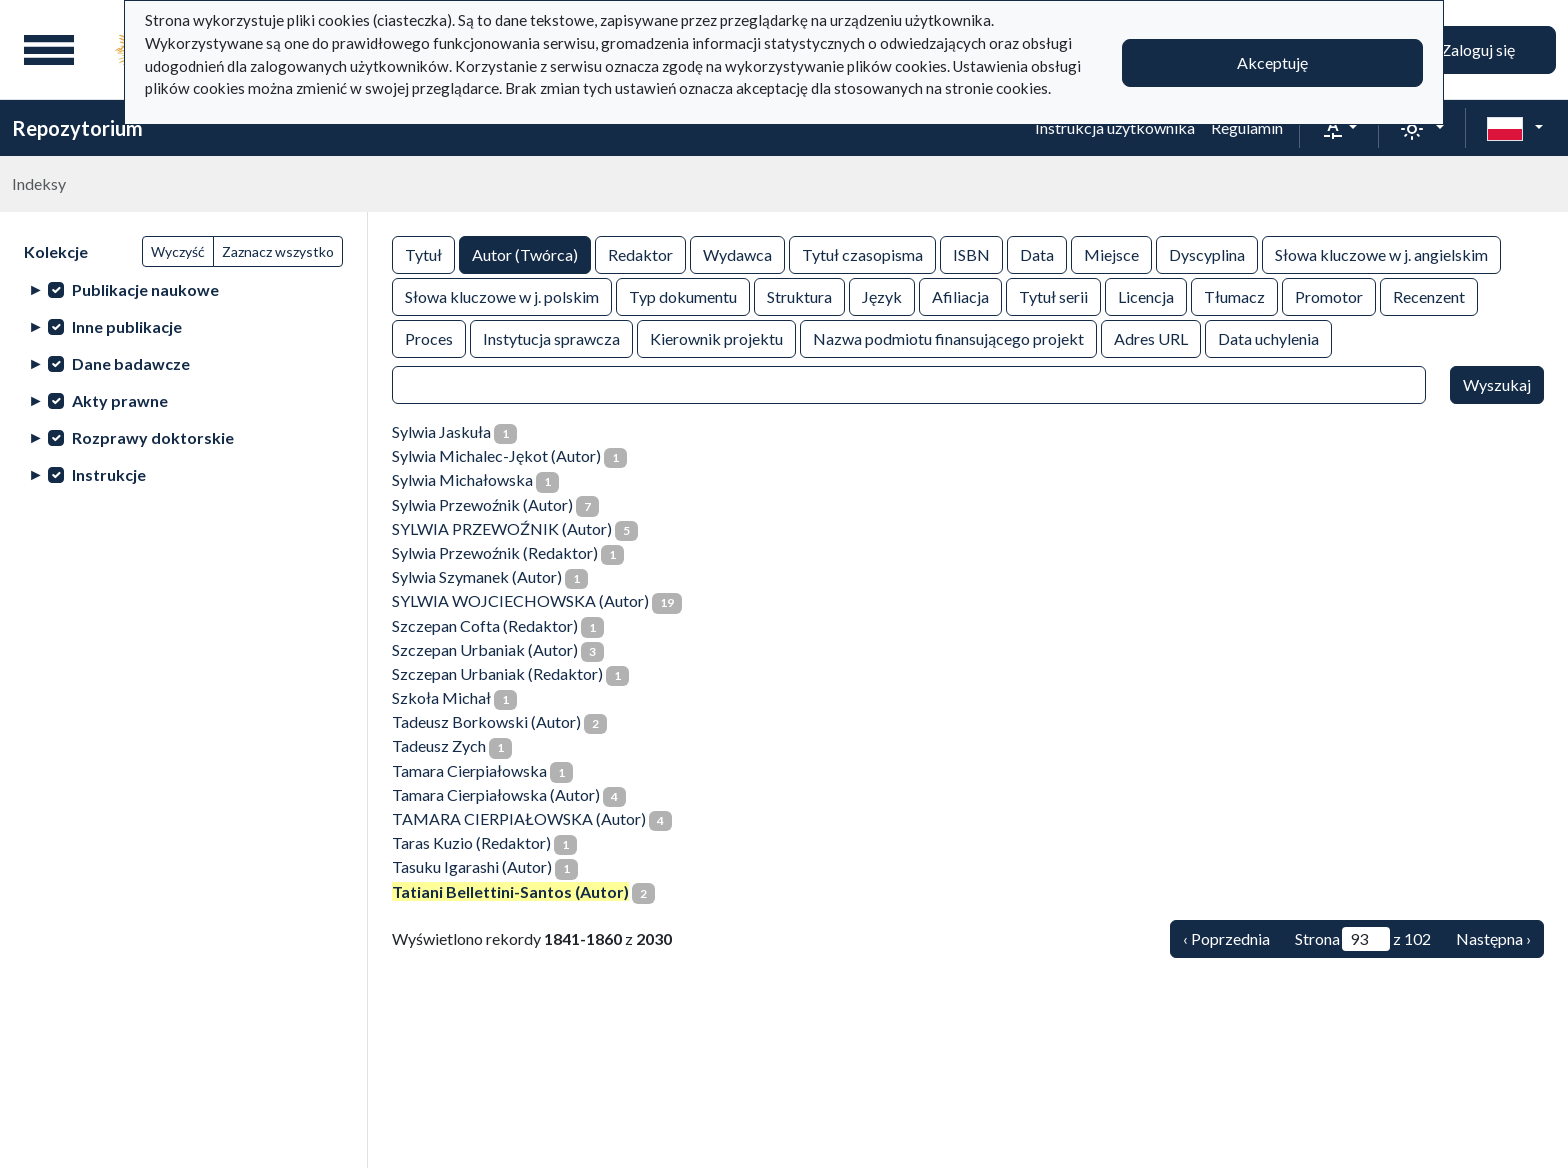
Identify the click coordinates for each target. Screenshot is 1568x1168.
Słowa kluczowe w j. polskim (502, 295)
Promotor (1329, 295)
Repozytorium (77, 128)
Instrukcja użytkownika (1115, 127)
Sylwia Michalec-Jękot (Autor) (496, 455)
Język (882, 295)
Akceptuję (1272, 62)
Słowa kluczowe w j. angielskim (1381, 253)
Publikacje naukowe (145, 289)
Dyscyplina (1207, 253)
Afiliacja (960, 295)
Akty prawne (120, 400)
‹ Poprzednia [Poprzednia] (1226, 938)
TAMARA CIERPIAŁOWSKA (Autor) (519, 818)
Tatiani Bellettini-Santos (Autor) (510, 891)
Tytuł (423, 253)
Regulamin (1247, 127)
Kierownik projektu (716, 337)
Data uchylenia (1268, 337)
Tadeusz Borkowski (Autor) (486, 721)
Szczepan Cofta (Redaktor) (485, 625)
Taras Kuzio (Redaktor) (471, 842)
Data (1037, 253)
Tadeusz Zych (439, 745)
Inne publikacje (127, 326)
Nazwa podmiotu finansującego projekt (948, 337)
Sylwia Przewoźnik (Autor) (482, 504)
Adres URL (1151, 337)
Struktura (799, 295)
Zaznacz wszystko (278, 251)
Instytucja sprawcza (551, 337)
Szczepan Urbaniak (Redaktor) (497, 673)
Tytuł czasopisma (862, 253)
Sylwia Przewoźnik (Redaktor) (495, 552)
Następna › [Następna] (1493, 938)
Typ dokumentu (683, 295)
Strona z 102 (1363, 939)
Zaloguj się (1478, 49)
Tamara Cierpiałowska (469, 770)
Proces (429, 337)
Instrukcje (109, 474)
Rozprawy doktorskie (153, 437)
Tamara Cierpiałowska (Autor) (496, 794)
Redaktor (640, 253)
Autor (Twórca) (525, 253)
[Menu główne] (49, 50)
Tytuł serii (1053, 295)
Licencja (1146, 295)
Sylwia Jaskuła (441, 431)
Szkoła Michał (441, 697)
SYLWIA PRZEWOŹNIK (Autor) (502, 528)
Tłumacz (1234, 295)
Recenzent (1429, 295)
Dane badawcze (131, 363)
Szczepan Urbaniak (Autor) (485, 649)
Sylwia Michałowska (462, 479)
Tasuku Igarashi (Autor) (472, 866)
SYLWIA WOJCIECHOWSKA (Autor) (520, 600)
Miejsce (1111, 253)
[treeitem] (183, 289)
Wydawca (737, 253)
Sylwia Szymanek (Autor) (477, 576)
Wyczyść (178, 251)
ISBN (971, 253)
